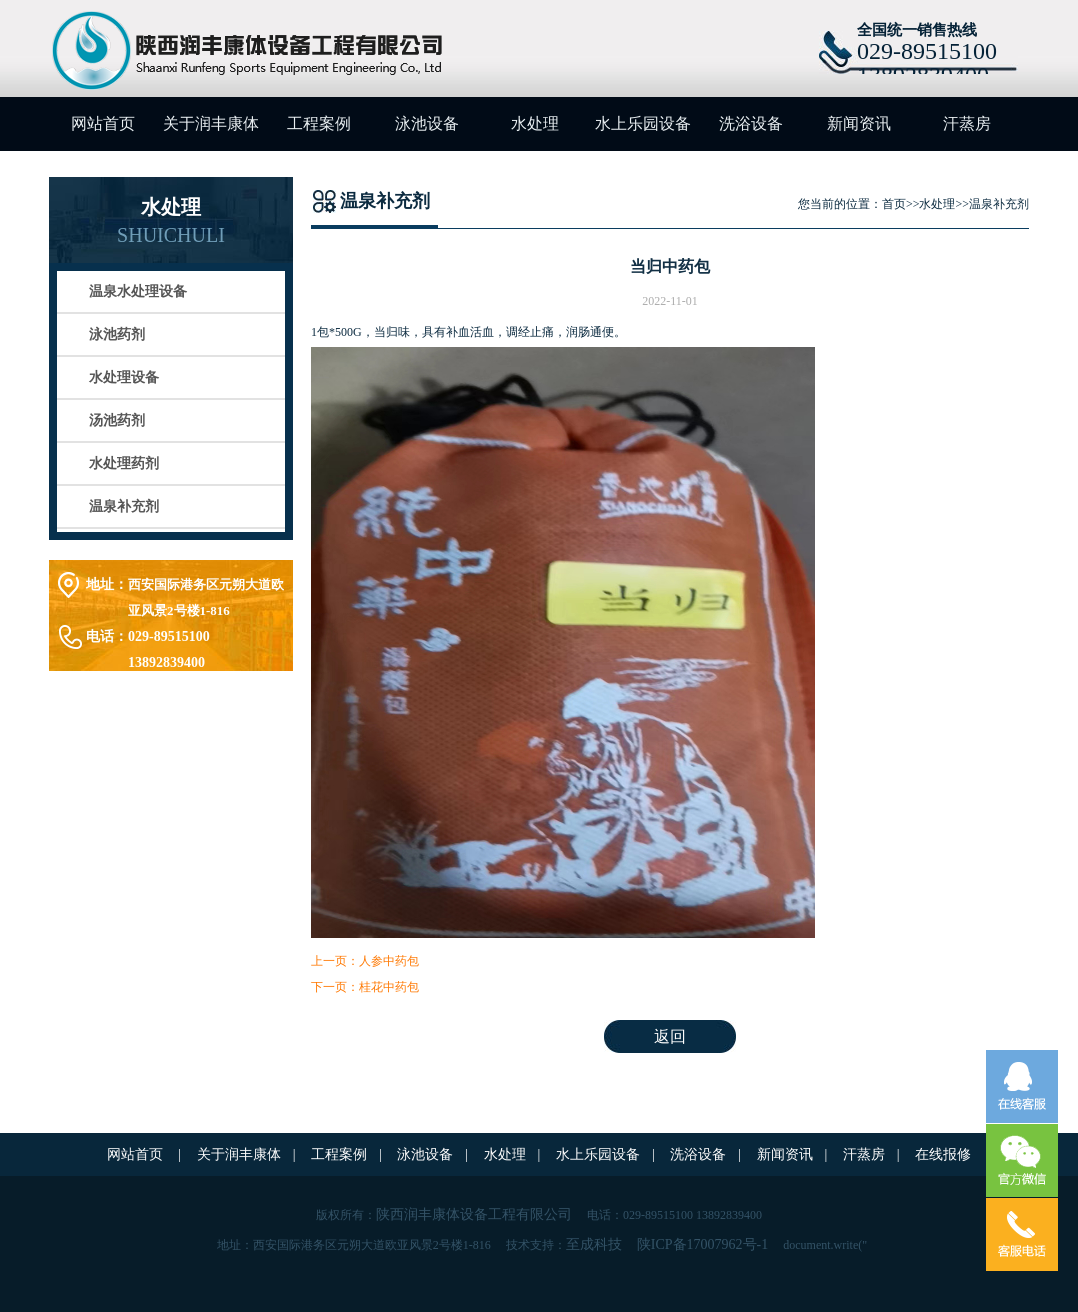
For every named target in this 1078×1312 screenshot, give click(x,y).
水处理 (535, 123)
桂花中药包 (389, 987)
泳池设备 (427, 123)
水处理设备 (124, 377)
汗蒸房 (967, 123)
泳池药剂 (117, 334)
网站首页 (103, 123)
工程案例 (319, 123)
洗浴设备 (751, 123)
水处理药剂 (124, 463)
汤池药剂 (117, 420)
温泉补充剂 (124, 506)
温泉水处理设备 (138, 291)
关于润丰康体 (211, 123)
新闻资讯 (859, 123)
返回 (670, 1036)
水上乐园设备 (643, 123)
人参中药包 (389, 961)
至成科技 (594, 1244)
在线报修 (943, 1154)
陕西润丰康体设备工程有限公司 (474, 1214)
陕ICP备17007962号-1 (702, 1244)
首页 (894, 204)
